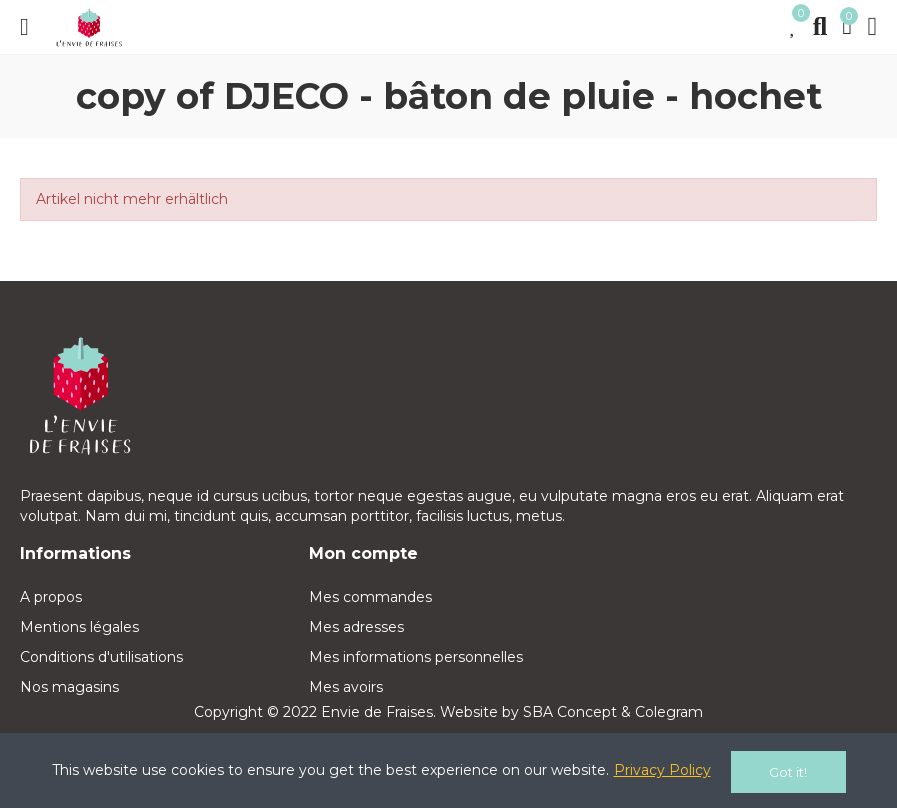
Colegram (669, 712)
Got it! (788, 772)
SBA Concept (570, 712)
